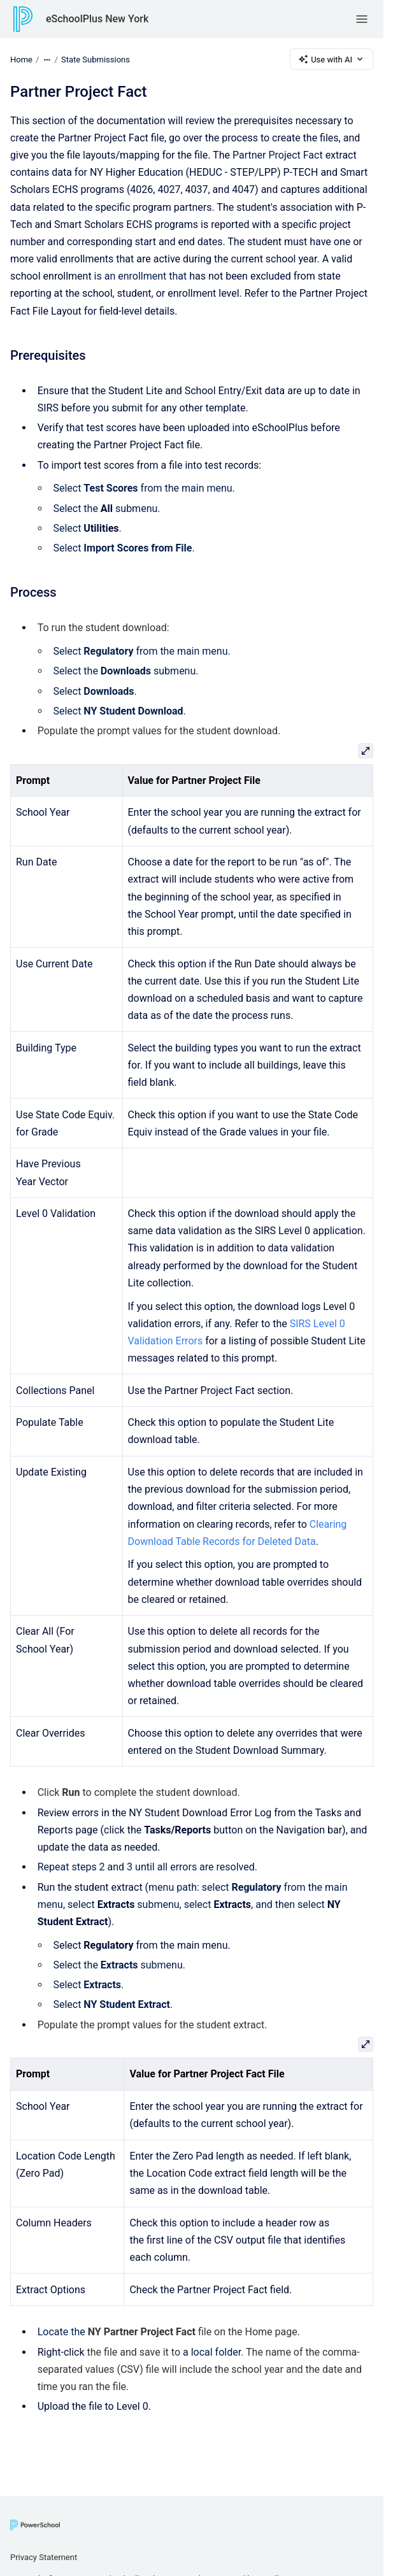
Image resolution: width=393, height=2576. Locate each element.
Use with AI (331, 59)
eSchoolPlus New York (97, 19)
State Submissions (95, 59)
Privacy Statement (43, 2557)
